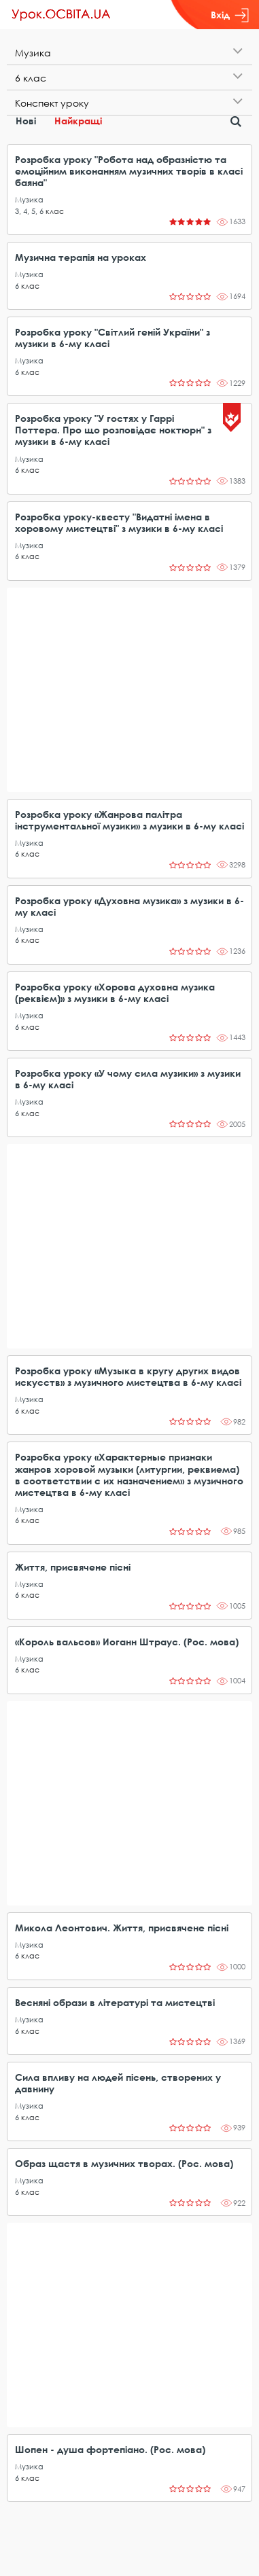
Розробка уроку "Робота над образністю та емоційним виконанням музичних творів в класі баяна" (129, 171)
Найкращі (78, 120)
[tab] (129, 52)
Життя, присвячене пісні (73, 1567)
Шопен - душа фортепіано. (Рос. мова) (110, 2449)
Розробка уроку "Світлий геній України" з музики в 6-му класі (112, 337)
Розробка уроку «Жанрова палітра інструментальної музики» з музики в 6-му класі (129, 819)
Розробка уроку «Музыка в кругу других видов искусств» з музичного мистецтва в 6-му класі (128, 1376)
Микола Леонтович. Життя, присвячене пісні (121, 1927)
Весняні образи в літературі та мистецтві (115, 2002)
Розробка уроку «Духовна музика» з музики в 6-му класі (129, 906)
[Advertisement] (129, 690)
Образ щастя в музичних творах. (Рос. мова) (124, 2163)
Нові (26, 120)
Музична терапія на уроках (80, 257)
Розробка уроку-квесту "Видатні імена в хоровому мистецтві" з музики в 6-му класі (119, 522)
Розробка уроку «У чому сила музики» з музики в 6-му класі (128, 1078)
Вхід (230, 15)
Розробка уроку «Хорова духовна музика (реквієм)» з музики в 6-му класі (115, 992)
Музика (29, 199)
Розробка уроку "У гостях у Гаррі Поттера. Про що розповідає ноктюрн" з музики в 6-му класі (113, 429)
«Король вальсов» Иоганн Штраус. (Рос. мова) (127, 1641)
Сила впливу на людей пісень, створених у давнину (118, 2082)
